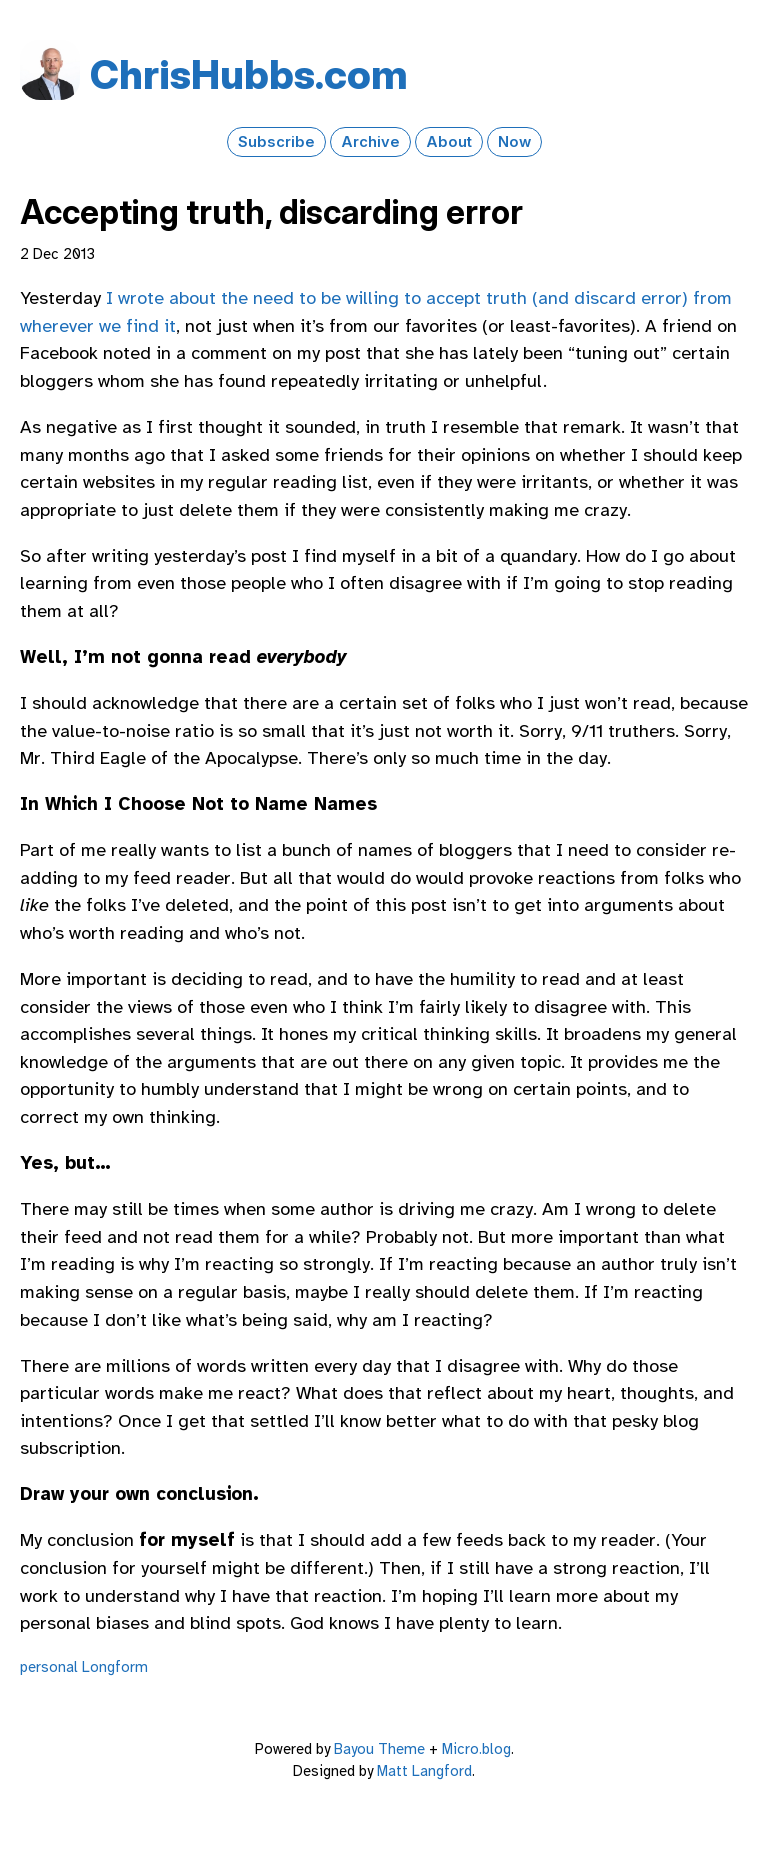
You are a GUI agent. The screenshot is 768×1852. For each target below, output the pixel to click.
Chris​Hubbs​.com (249, 74)
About (449, 142)
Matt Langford (424, 1771)
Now (514, 142)
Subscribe (276, 142)
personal (49, 1667)
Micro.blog (476, 1749)
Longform (115, 1667)
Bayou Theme (379, 1749)
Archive (370, 142)
